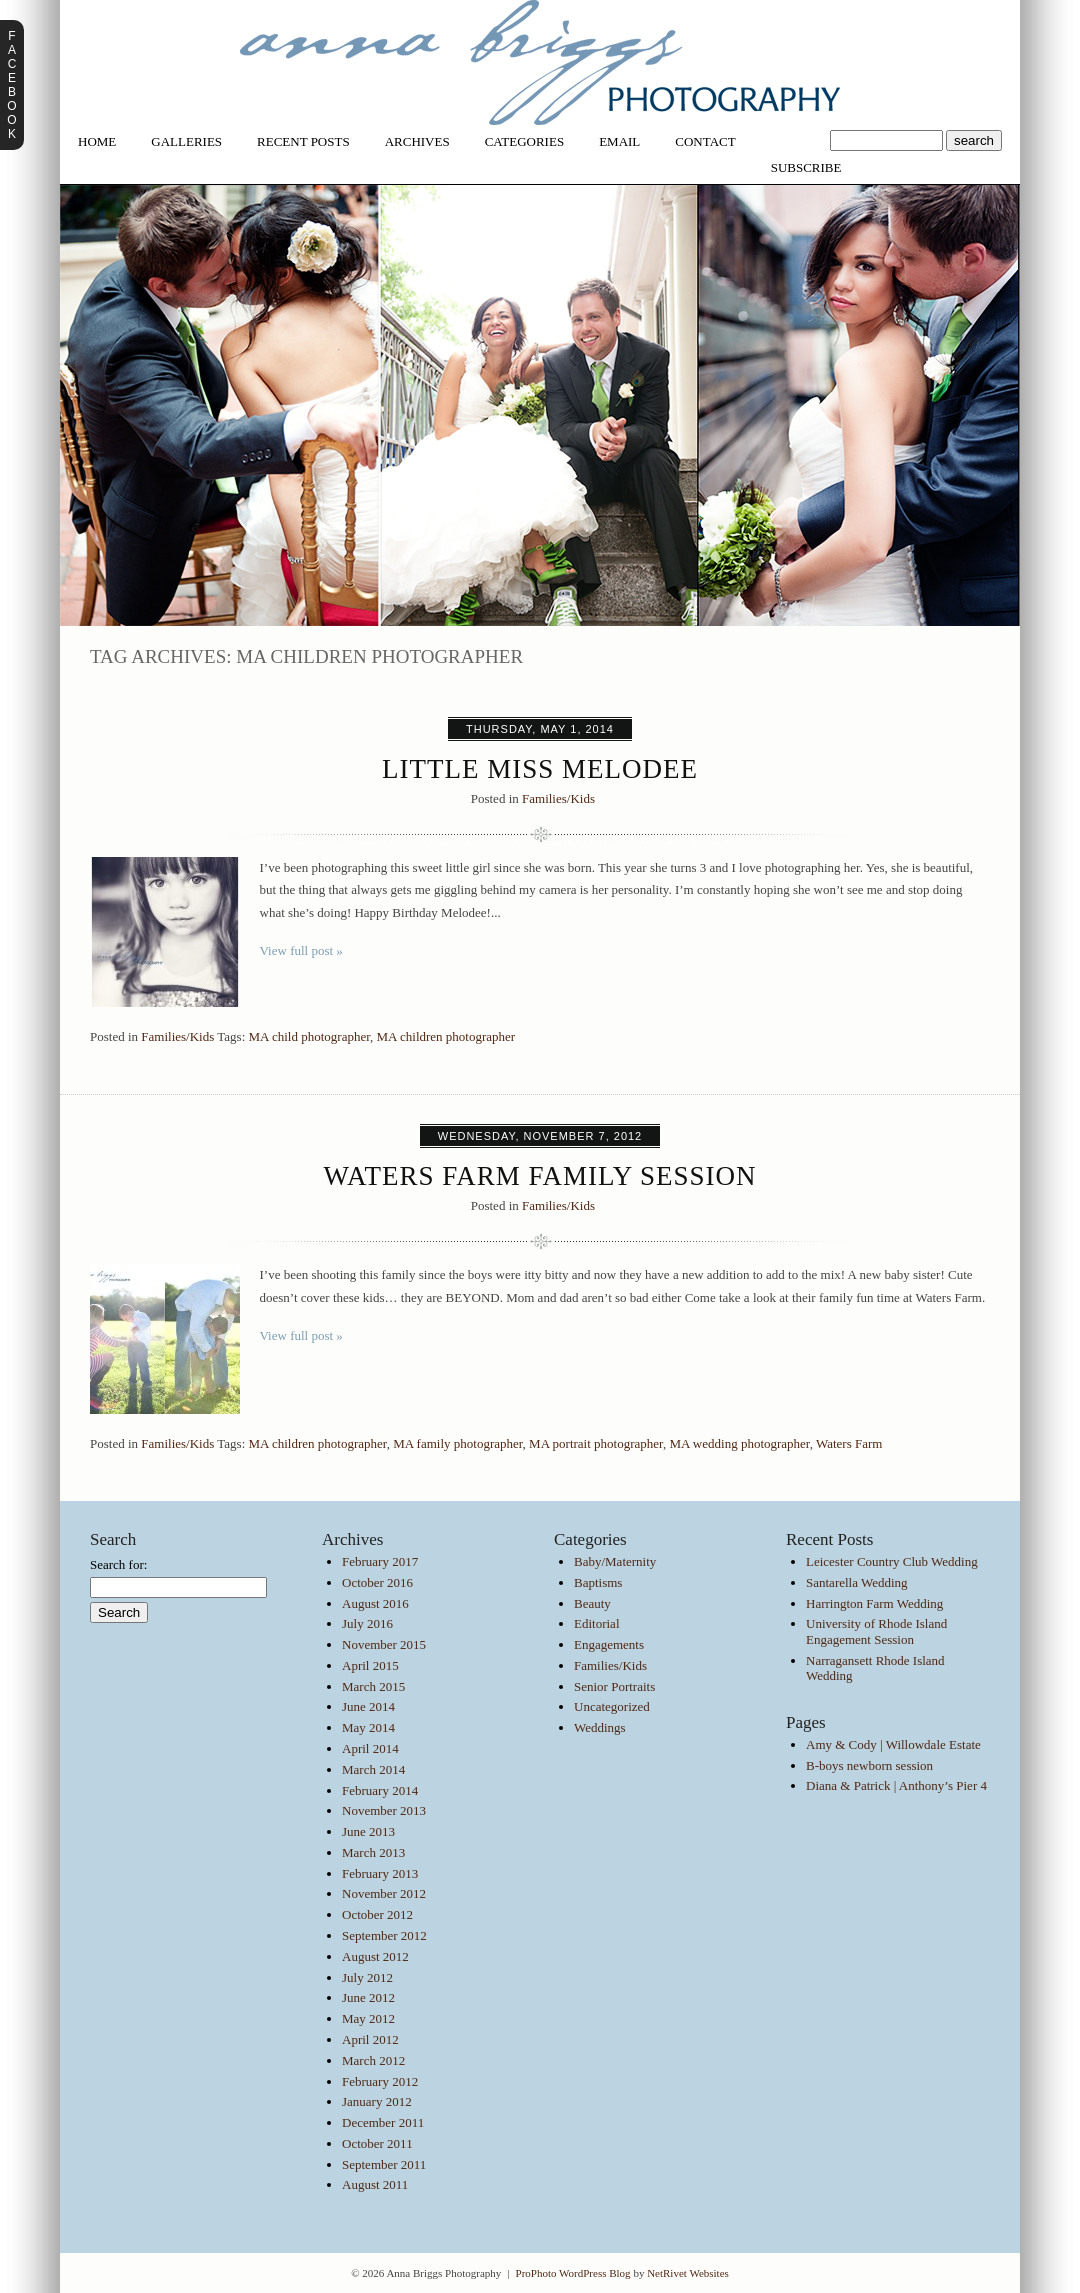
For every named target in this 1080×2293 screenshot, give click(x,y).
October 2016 (377, 1582)
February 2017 (380, 1561)
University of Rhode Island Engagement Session (876, 1631)
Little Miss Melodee (540, 769)
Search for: (118, 1564)
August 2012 (375, 1956)
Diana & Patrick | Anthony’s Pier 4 (896, 1785)
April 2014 (370, 1748)
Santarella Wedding (857, 1582)
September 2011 (384, 2164)
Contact (705, 141)
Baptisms (598, 1582)
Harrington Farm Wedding (874, 1603)
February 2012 (380, 2081)
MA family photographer (457, 1443)
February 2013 (380, 1873)
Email (619, 141)
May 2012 (368, 2018)
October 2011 (377, 2143)
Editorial (597, 1623)
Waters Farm (849, 1443)
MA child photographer (310, 1036)
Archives (417, 141)
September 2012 (384, 1935)
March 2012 (373, 2060)
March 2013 (373, 1852)
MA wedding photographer (739, 1443)
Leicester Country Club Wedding (892, 1561)
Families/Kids (558, 798)
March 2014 (373, 1769)
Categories (524, 141)
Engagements (609, 1644)
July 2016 (367, 1623)
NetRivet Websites (688, 2273)
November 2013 (384, 1810)
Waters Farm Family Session (539, 1176)
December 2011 (383, 2122)
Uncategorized (612, 1706)
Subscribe (806, 167)
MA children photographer (446, 1036)
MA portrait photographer (596, 1443)
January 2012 (377, 2101)
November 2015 (384, 1644)
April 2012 (370, 2039)
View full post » (301, 950)
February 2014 (380, 1790)
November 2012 (384, 1893)
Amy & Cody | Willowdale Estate (893, 1744)
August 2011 (375, 2184)
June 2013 (368, 1831)
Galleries (186, 141)
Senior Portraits (614, 1686)
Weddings (600, 1727)
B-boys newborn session (869, 1765)
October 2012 (377, 1914)
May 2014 (368, 1727)
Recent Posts (303, 141)
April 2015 (370, 1665)
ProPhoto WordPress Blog (573, 2273)
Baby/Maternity (615, 1561)
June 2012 (368, 1997)
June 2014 (368, 1706)
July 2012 (367, 1977)
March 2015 (373, 1686)
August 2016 (375, 1603)
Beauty (592, 1603)
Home (97, 141)
